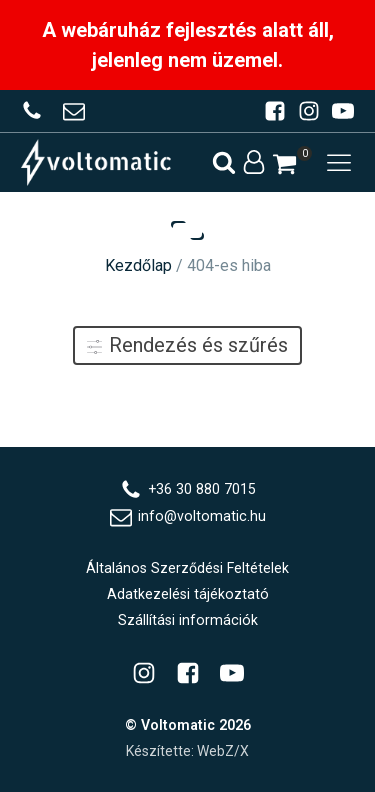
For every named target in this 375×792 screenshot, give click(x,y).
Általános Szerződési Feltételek (187, 568)
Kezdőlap (138, 265)
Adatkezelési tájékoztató (188, 594)
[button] (284, 164)
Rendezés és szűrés (187, 345)
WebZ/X (223, 751)
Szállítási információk (188, 620)
